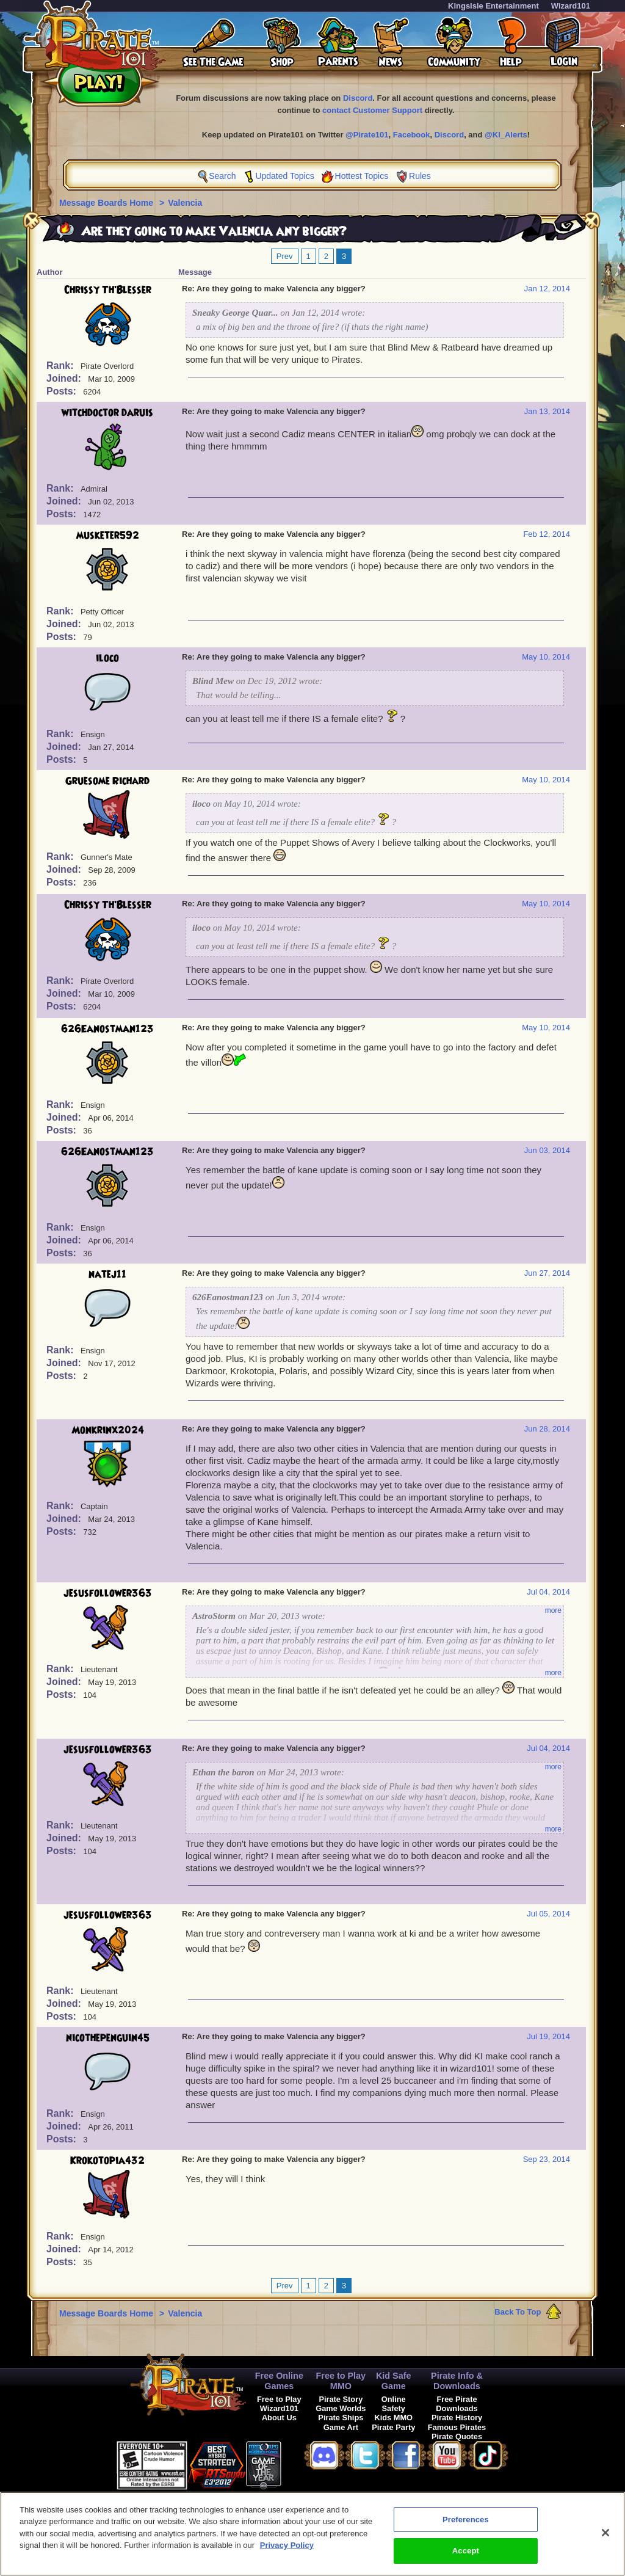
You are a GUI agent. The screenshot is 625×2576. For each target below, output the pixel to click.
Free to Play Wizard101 (279, 2404)
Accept (465, 2556)
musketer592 (107, 535)
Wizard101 (570, 5)
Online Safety (393, 2404)
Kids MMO (393, 2417)
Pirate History (457, 2417)
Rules (420, 176)
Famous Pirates (457, 2427)
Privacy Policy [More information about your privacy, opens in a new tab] (287, 2551)
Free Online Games (279, 2381)
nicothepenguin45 (108, 2038)
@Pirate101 (367, 134)
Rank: (61, 365)
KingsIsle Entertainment (493, 5)
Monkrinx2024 (107, 1430)
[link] (311, 2463)
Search (222, 176)
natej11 (107, 1274)
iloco (107, 658)
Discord (357, 98)
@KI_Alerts (506, 134)
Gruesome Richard (107, 781)
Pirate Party (393, 2427)
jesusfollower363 (107, 1593)
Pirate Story (341, 2399)
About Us (279, 2417)
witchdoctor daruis (107, 413)
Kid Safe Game (393, 2381)
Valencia (185, 203)
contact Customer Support (372, 110)
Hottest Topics (362, 176)
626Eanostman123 (107, 1029)
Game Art (340, 2427)
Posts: (62, 391)
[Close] (605, 2538)
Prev (284, 256)
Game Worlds (341, 2408)
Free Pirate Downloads (456, 2404)
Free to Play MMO (341, 2381)
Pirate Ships (340, 2417)
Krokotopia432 (107, 2160)
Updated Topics (284, 176)
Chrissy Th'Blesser (107, 290)
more (553, 1610)
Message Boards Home (107, 203)
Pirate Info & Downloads (457, 2381)
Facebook (411, 134)
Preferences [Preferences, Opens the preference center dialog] (466, 2525)
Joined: (65, 378)
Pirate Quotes (457, 2436)
